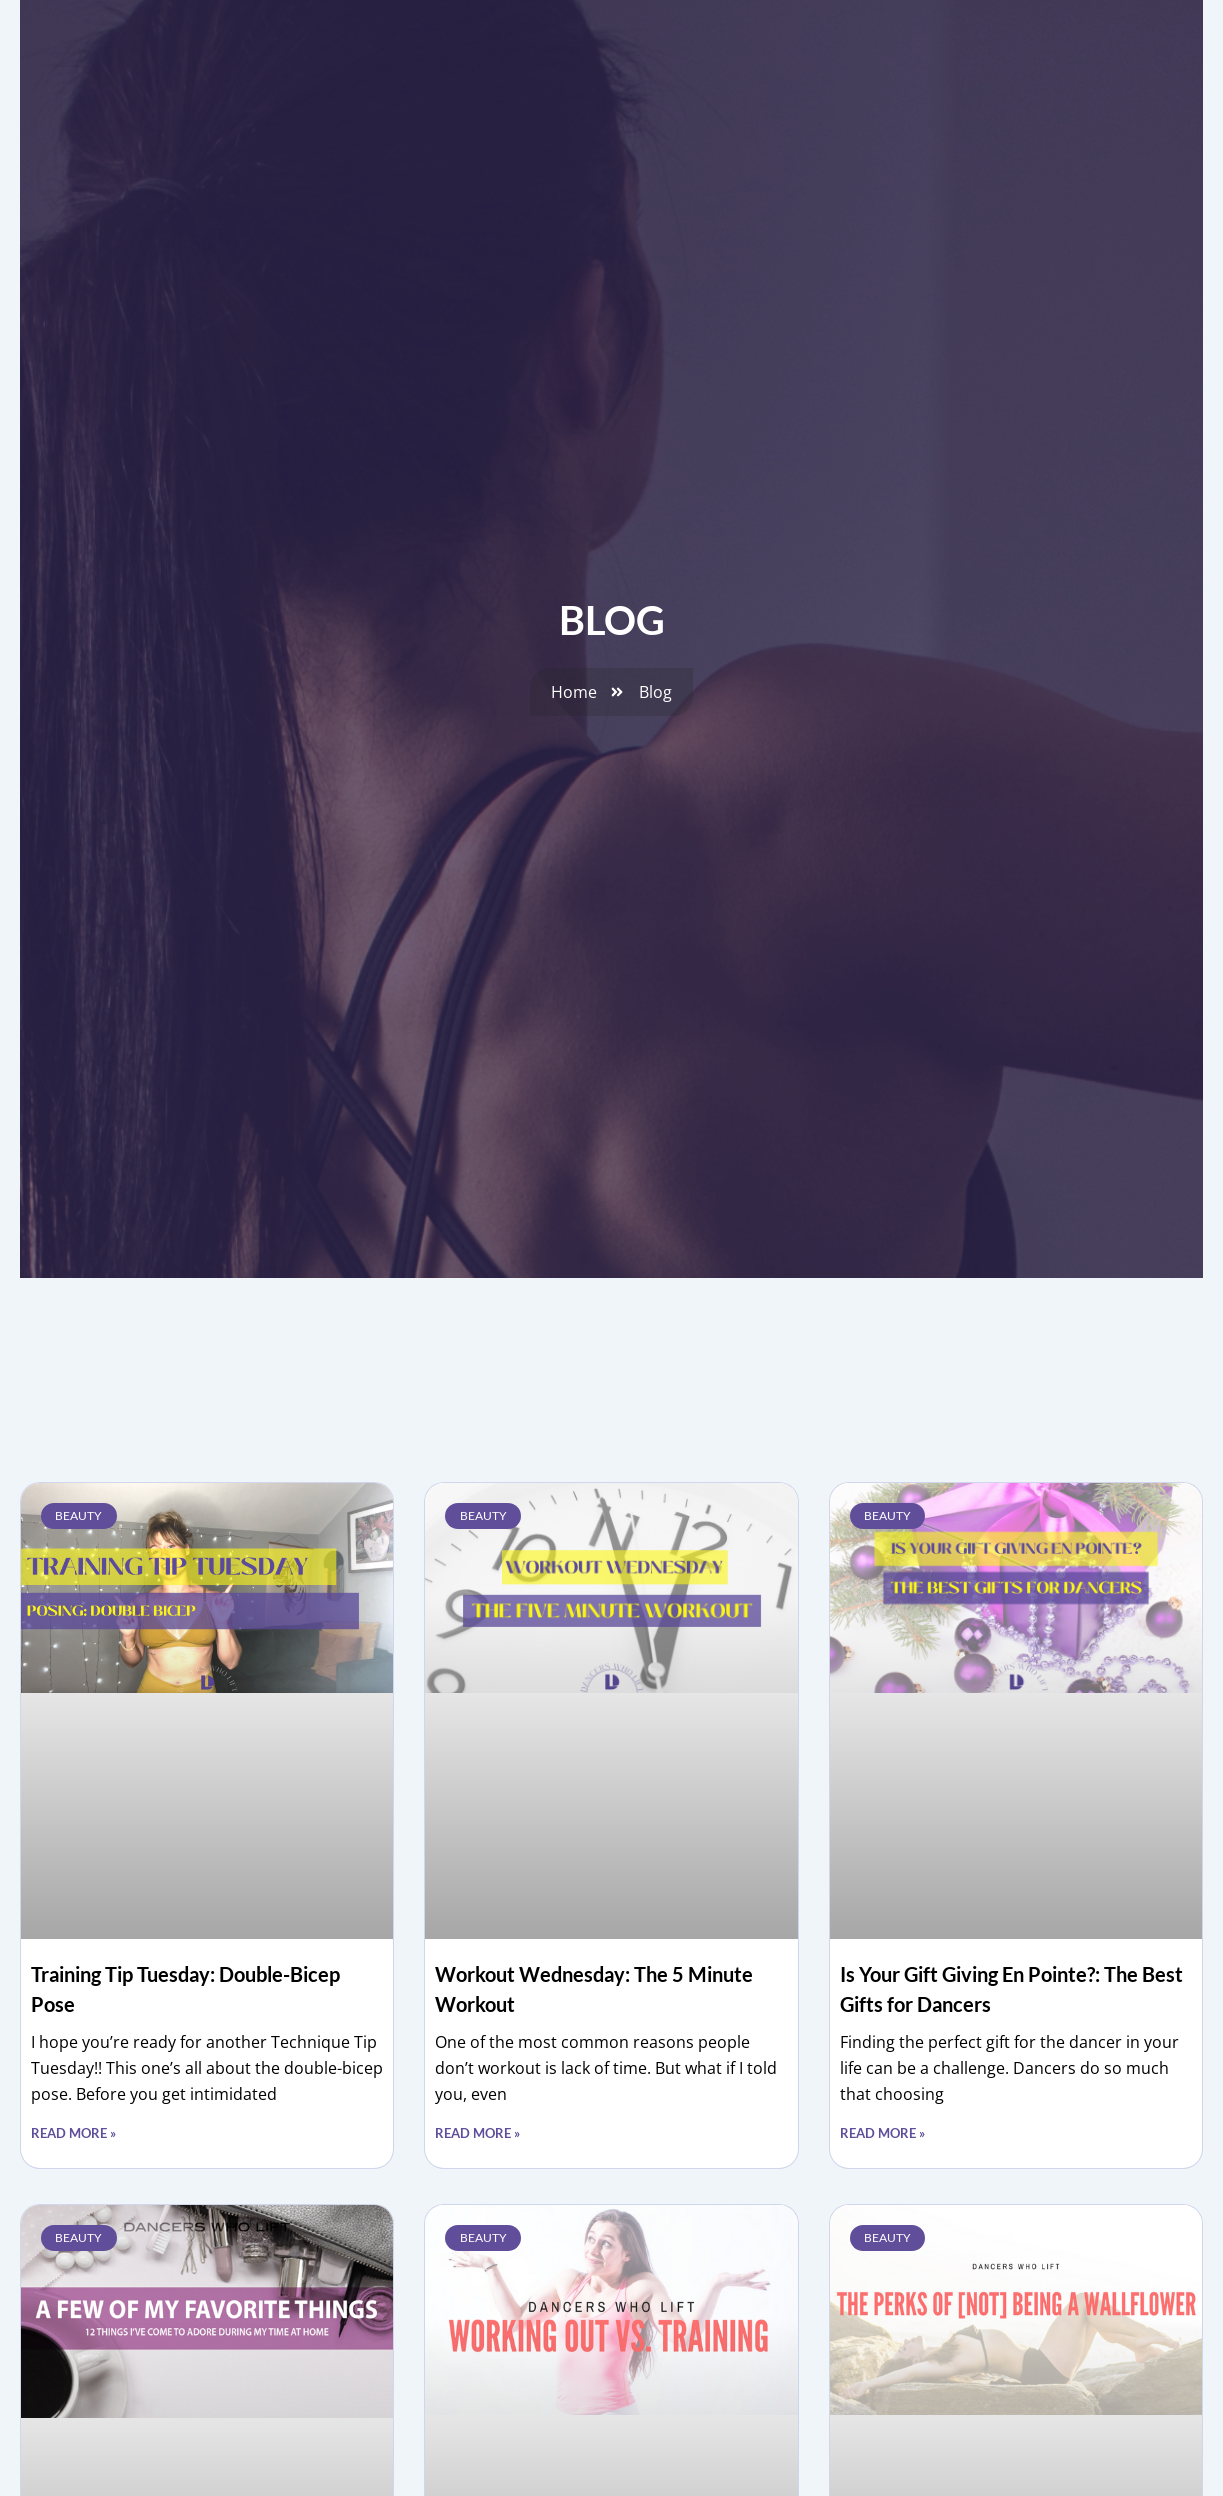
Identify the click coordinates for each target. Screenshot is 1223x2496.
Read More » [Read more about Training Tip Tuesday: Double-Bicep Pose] (73, 2133)
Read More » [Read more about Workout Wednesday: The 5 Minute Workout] (477, 2133)
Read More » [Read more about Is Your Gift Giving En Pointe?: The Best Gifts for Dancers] (882, 2133)
